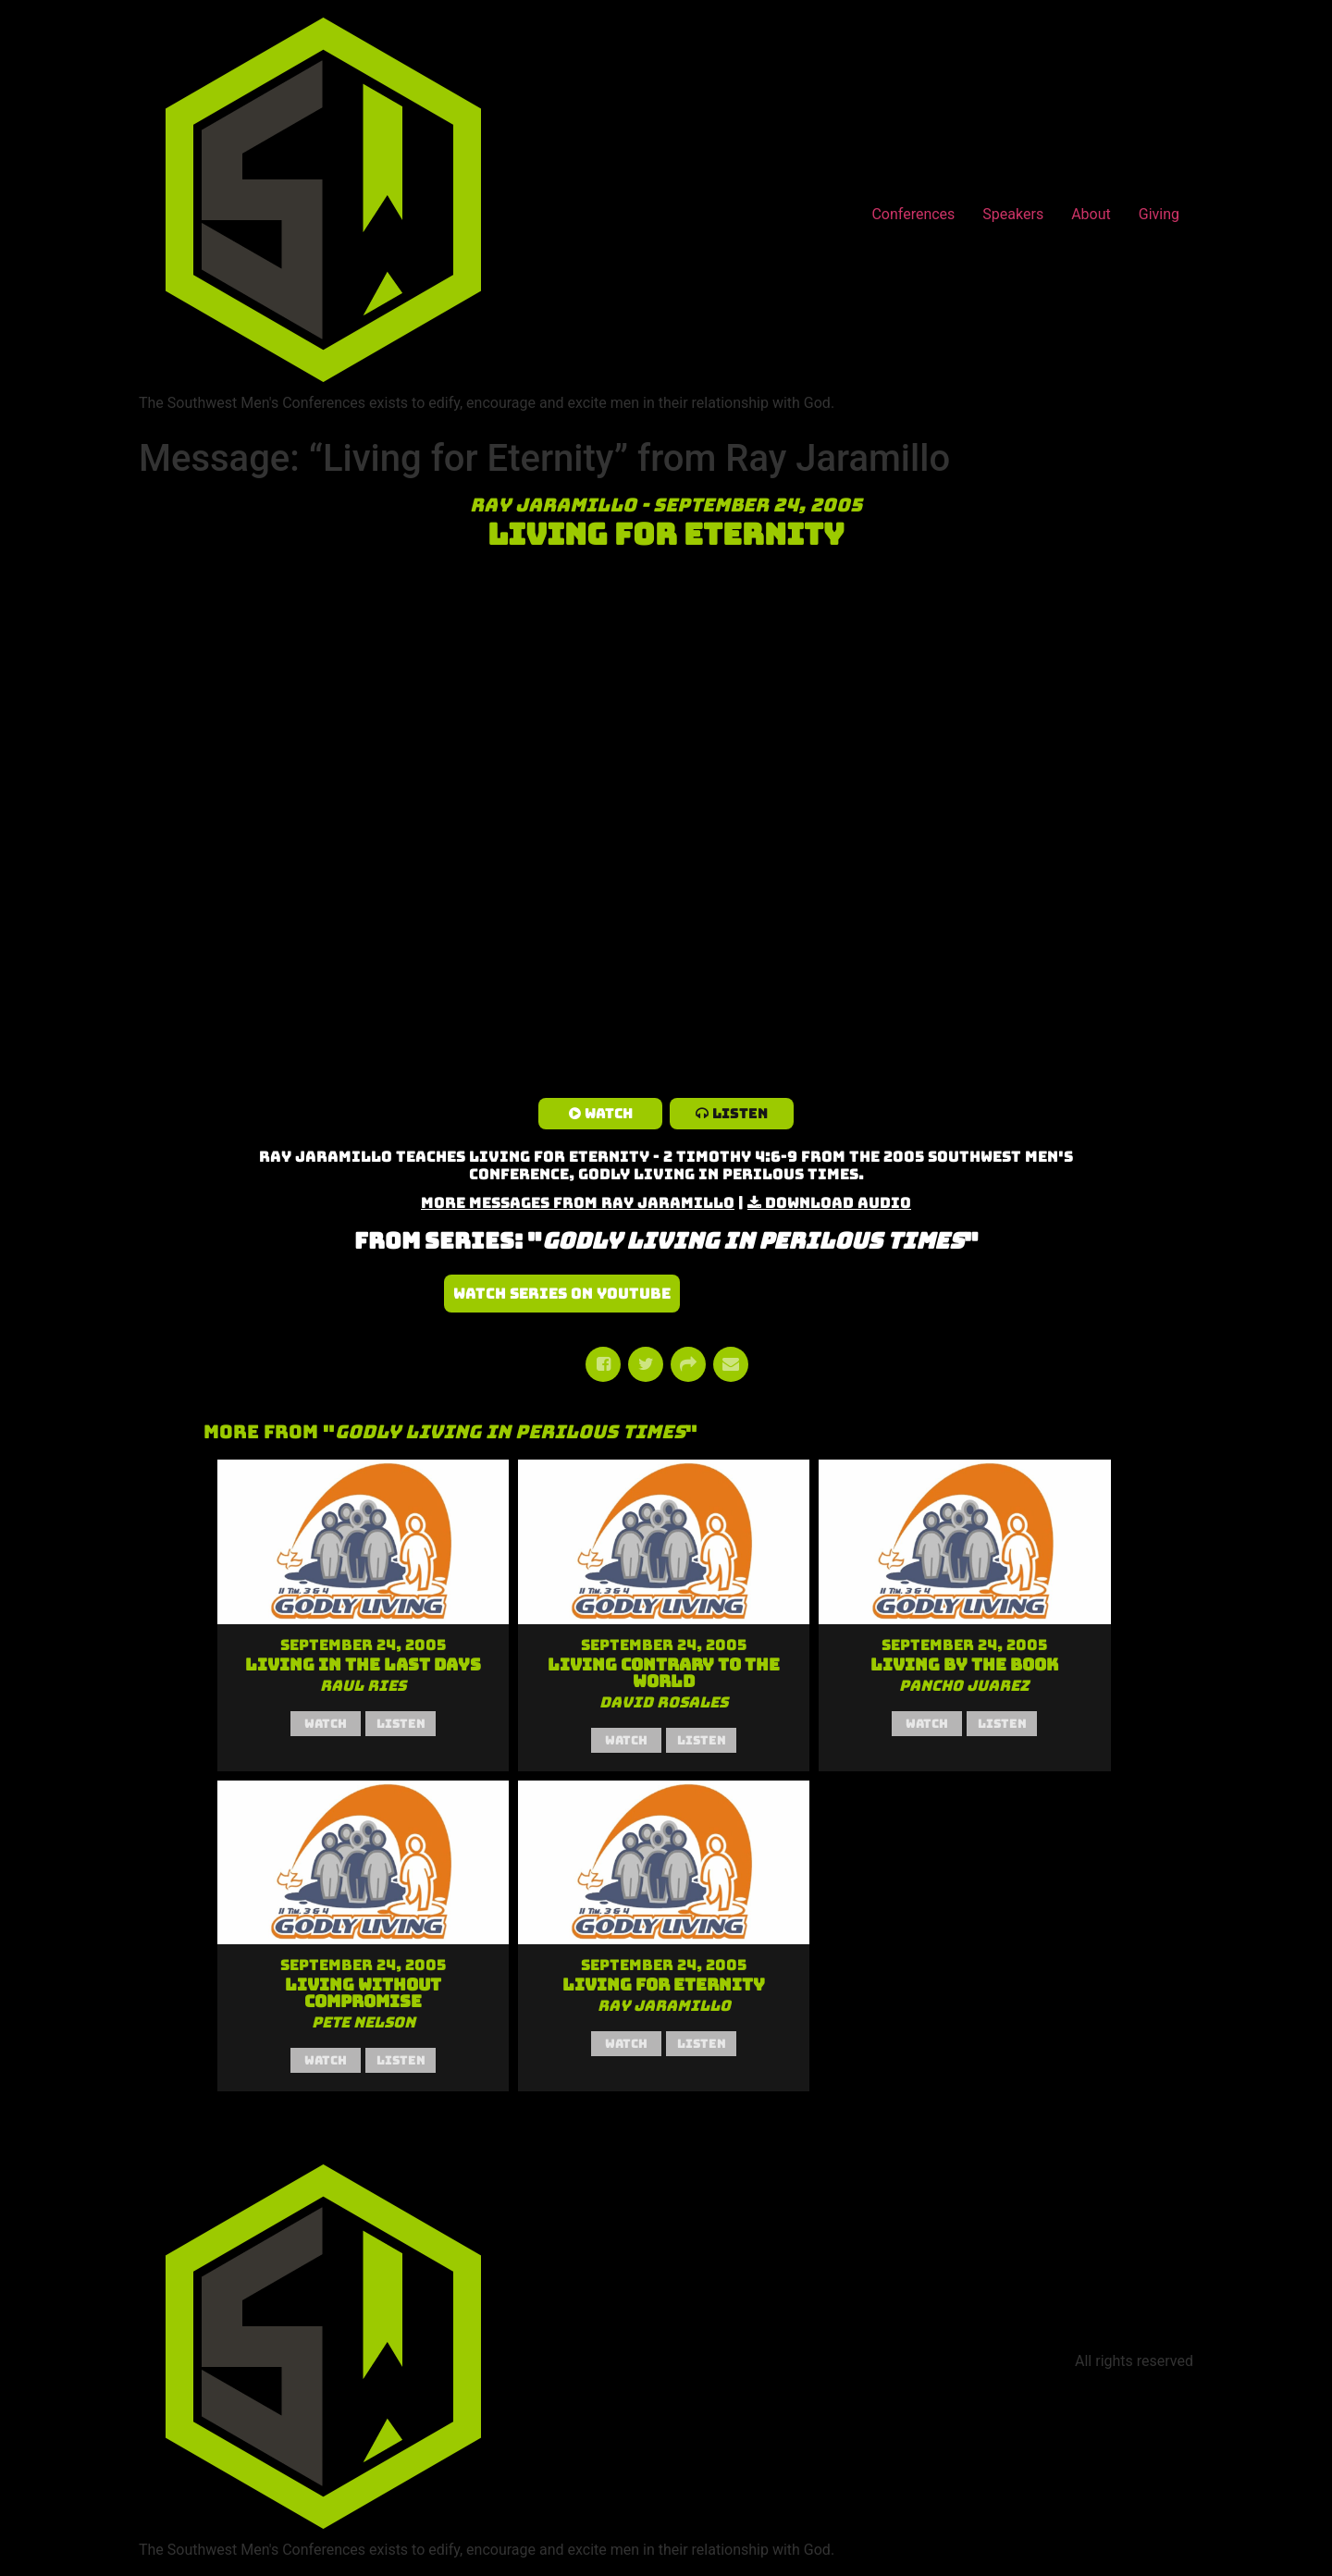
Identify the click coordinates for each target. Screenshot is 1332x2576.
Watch (609, 1113)
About (1091, 214)
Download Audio (838, 1203)
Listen (740, 1113)
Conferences (913, 214)
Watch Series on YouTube (562, 1293)
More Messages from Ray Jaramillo (577, 1203)
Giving (1159, 214)
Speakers (1012, 214)
